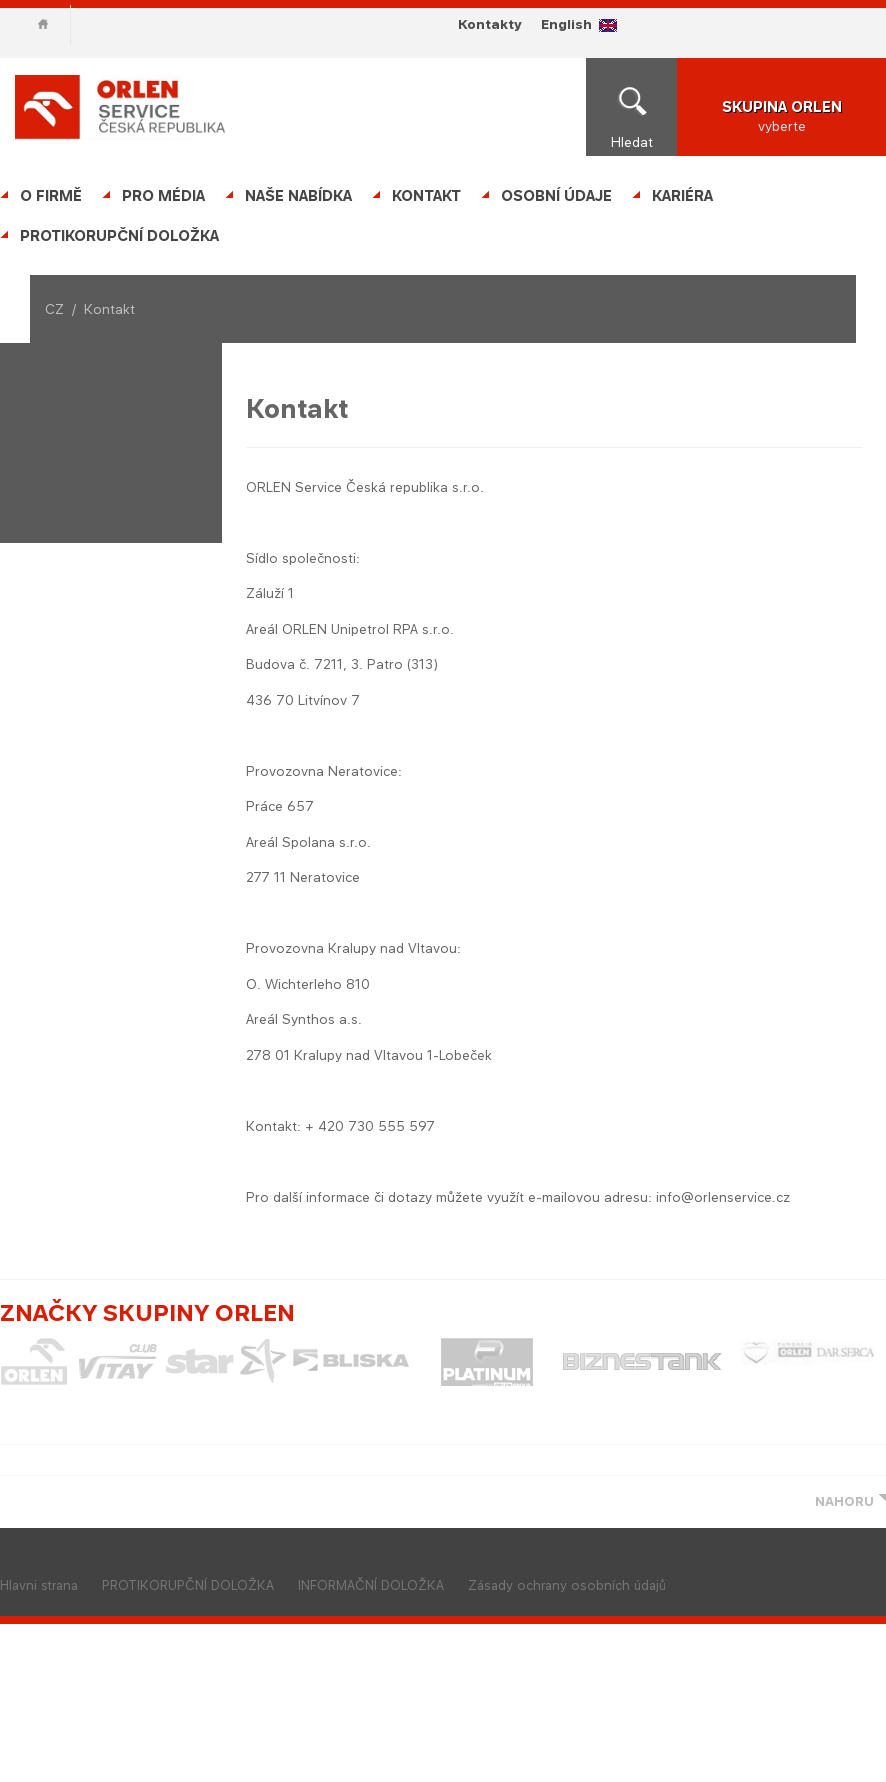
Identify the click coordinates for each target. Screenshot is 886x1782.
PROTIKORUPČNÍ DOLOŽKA (119, 235)
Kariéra (682, 195)
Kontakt (426, 195)
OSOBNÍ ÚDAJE (556, 195)
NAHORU (844, 1501)
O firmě (51, 195)
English (566, 24)
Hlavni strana (39, 1585)
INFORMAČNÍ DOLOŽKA (371, 1585)
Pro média (163, 195)
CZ (54, 309)
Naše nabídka (298, 195)
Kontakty (489, 24)
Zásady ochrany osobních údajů (567, 1585)
